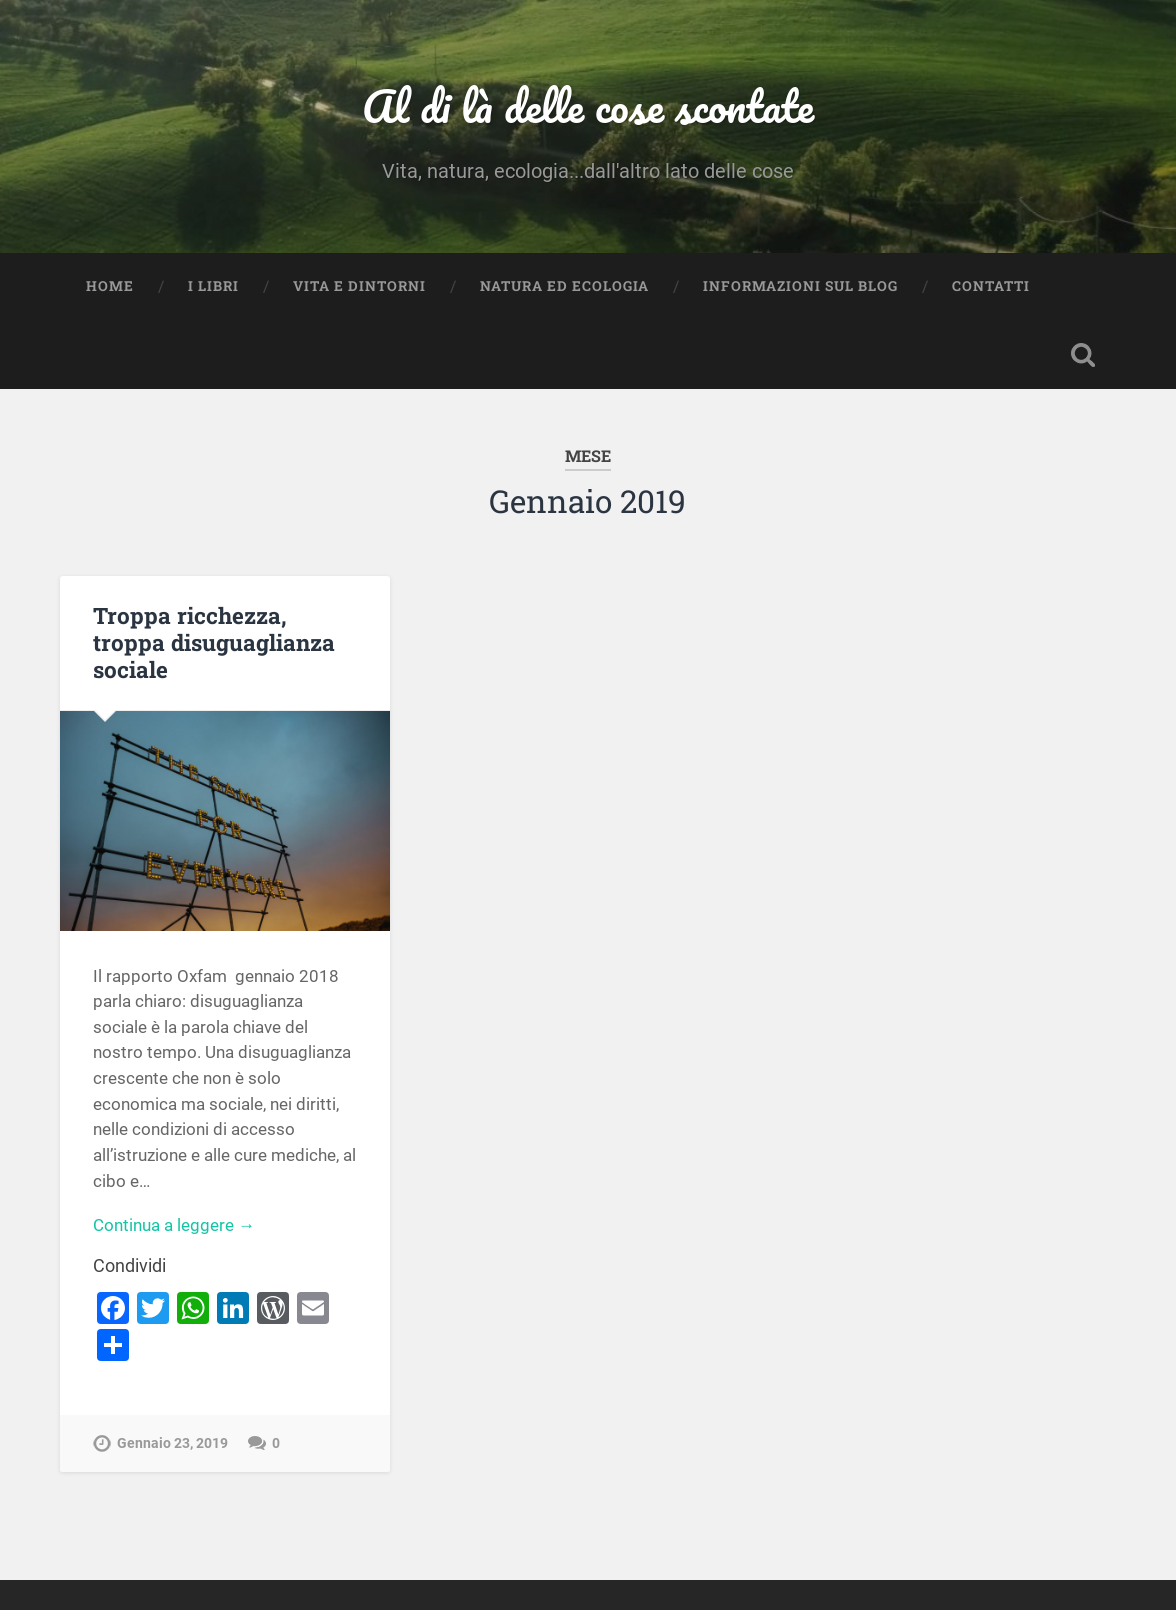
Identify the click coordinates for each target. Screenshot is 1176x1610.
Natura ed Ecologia (564, 286)
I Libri (213, 286)
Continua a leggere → (174, 1225)
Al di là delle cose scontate (588, 105)
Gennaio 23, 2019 (172, 1443)
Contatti (991, 286)
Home (110, 286)
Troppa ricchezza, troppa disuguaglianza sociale (214, 642)
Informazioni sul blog (800, 286)
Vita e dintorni (359, 286)
